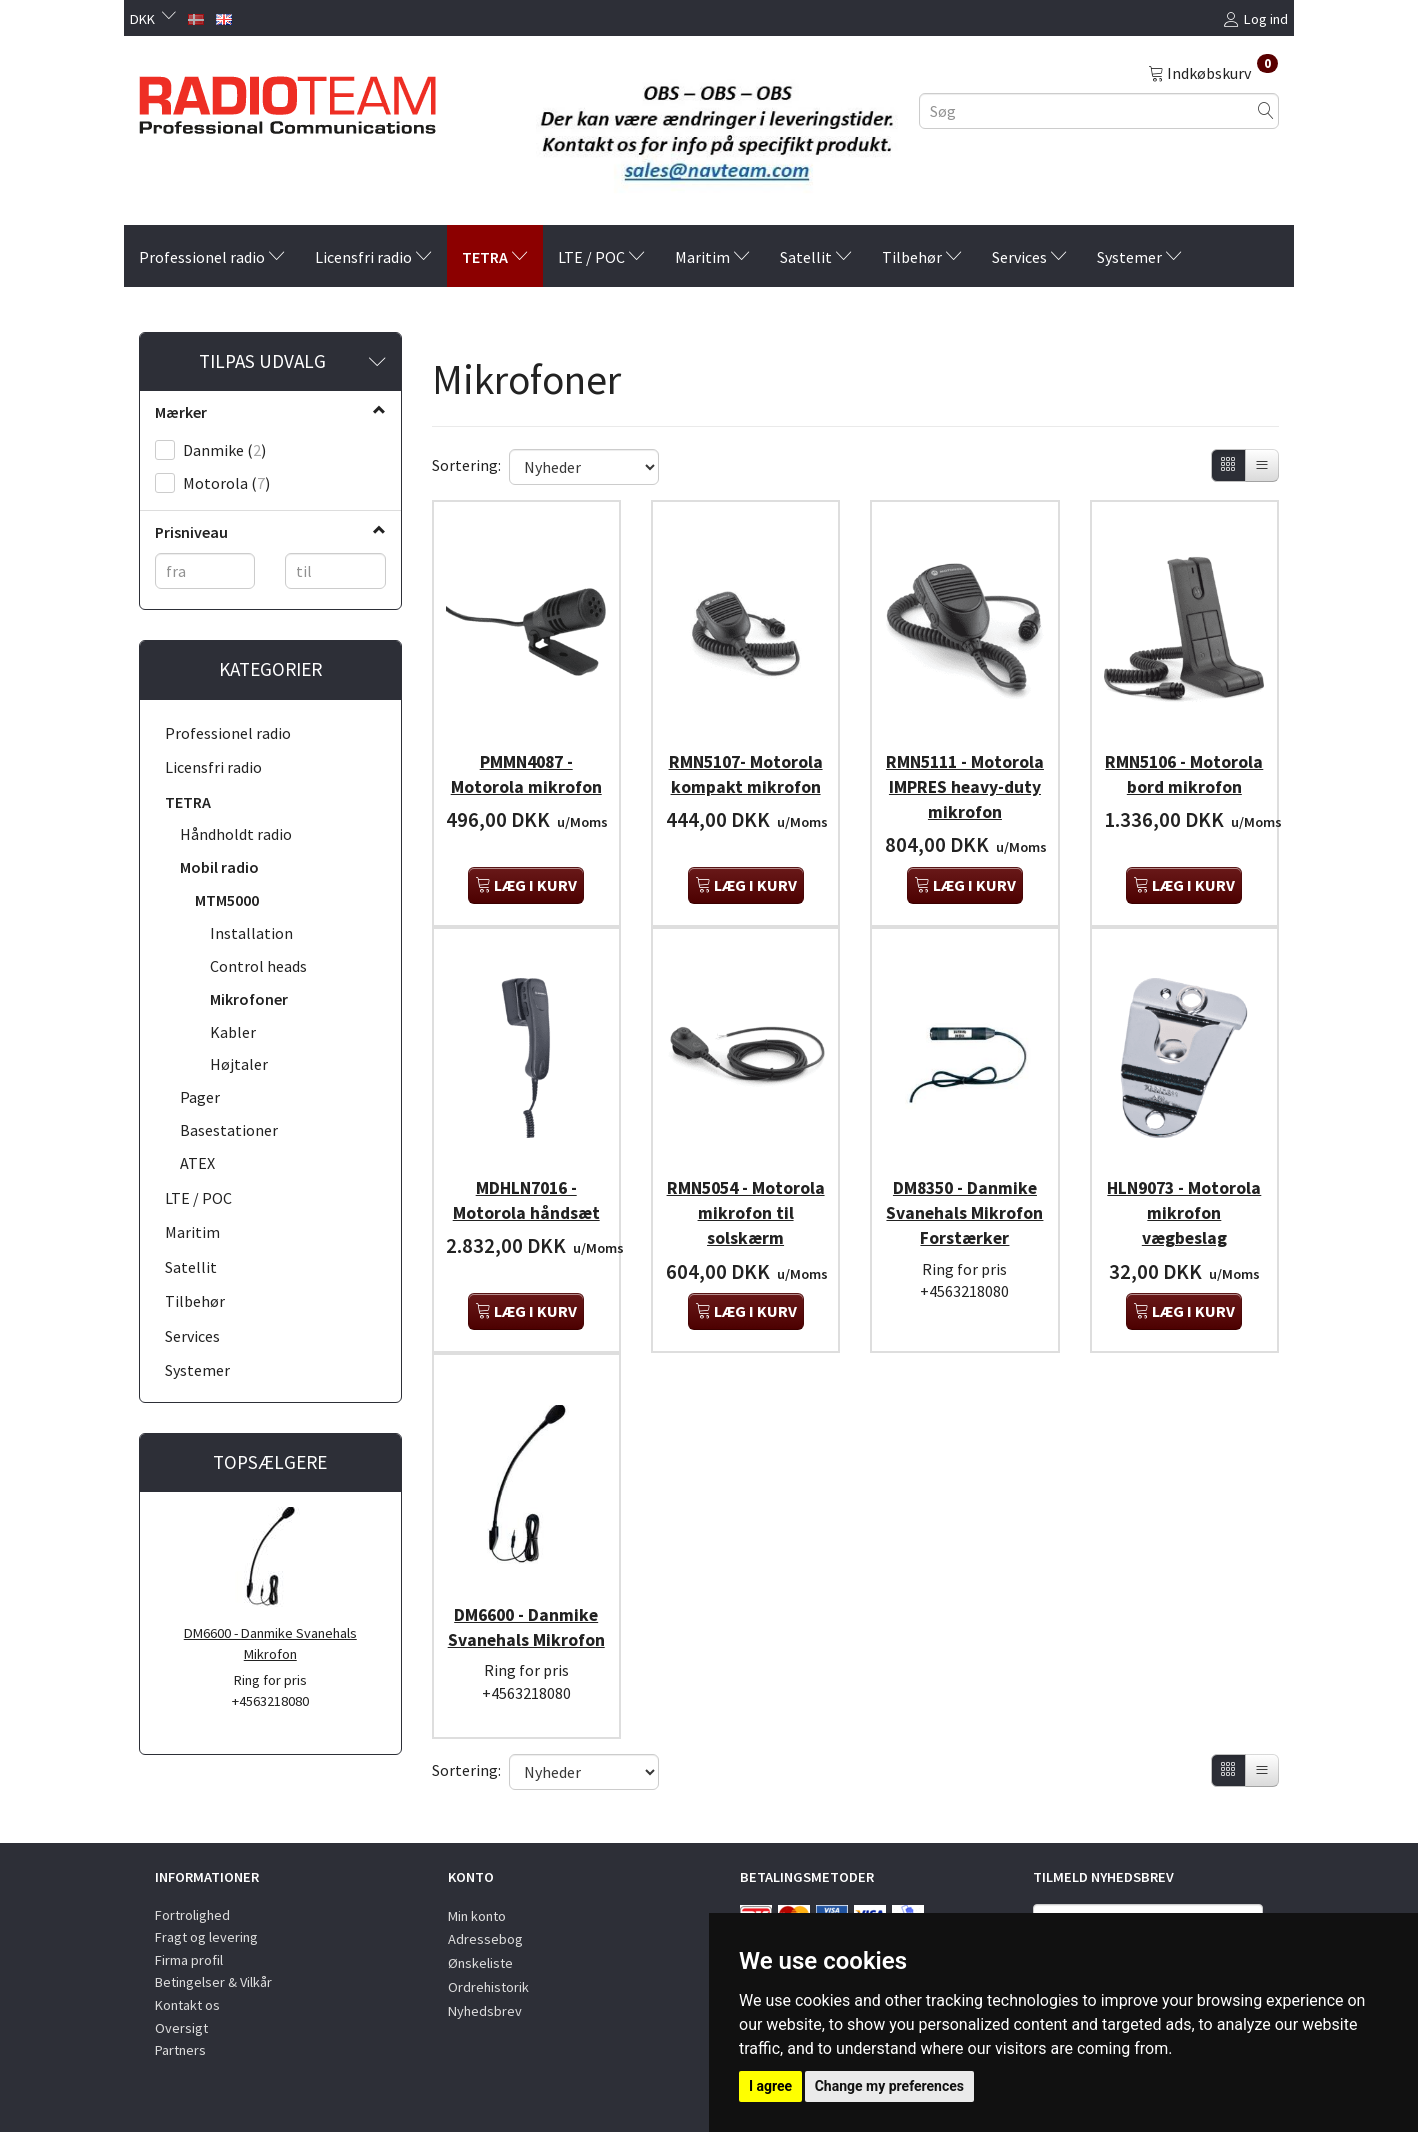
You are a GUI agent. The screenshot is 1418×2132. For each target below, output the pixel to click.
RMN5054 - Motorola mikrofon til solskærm (745, 1223)
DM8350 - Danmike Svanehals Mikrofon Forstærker (965, 1235)
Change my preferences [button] (889, 2086)
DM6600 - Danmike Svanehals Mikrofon (270, 1643)
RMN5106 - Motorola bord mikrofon (1184, 779)
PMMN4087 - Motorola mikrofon (526, 766)
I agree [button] (770, 2086)
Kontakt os (187, 2005)
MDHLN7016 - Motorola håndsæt (526, 1210)
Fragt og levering (206, 1937)
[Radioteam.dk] (287, 100)
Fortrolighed (192, 1915)
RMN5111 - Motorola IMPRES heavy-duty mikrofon (964, 791)
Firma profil (189, 1960)
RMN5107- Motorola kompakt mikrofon (745, 779)
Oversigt (181, 2028)
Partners (180, 2050)
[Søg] (1266, 110)
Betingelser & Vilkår (213, 1983)
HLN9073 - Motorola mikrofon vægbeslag (1184, 1223)
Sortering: (466, 465)
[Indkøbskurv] (1213, 72)
